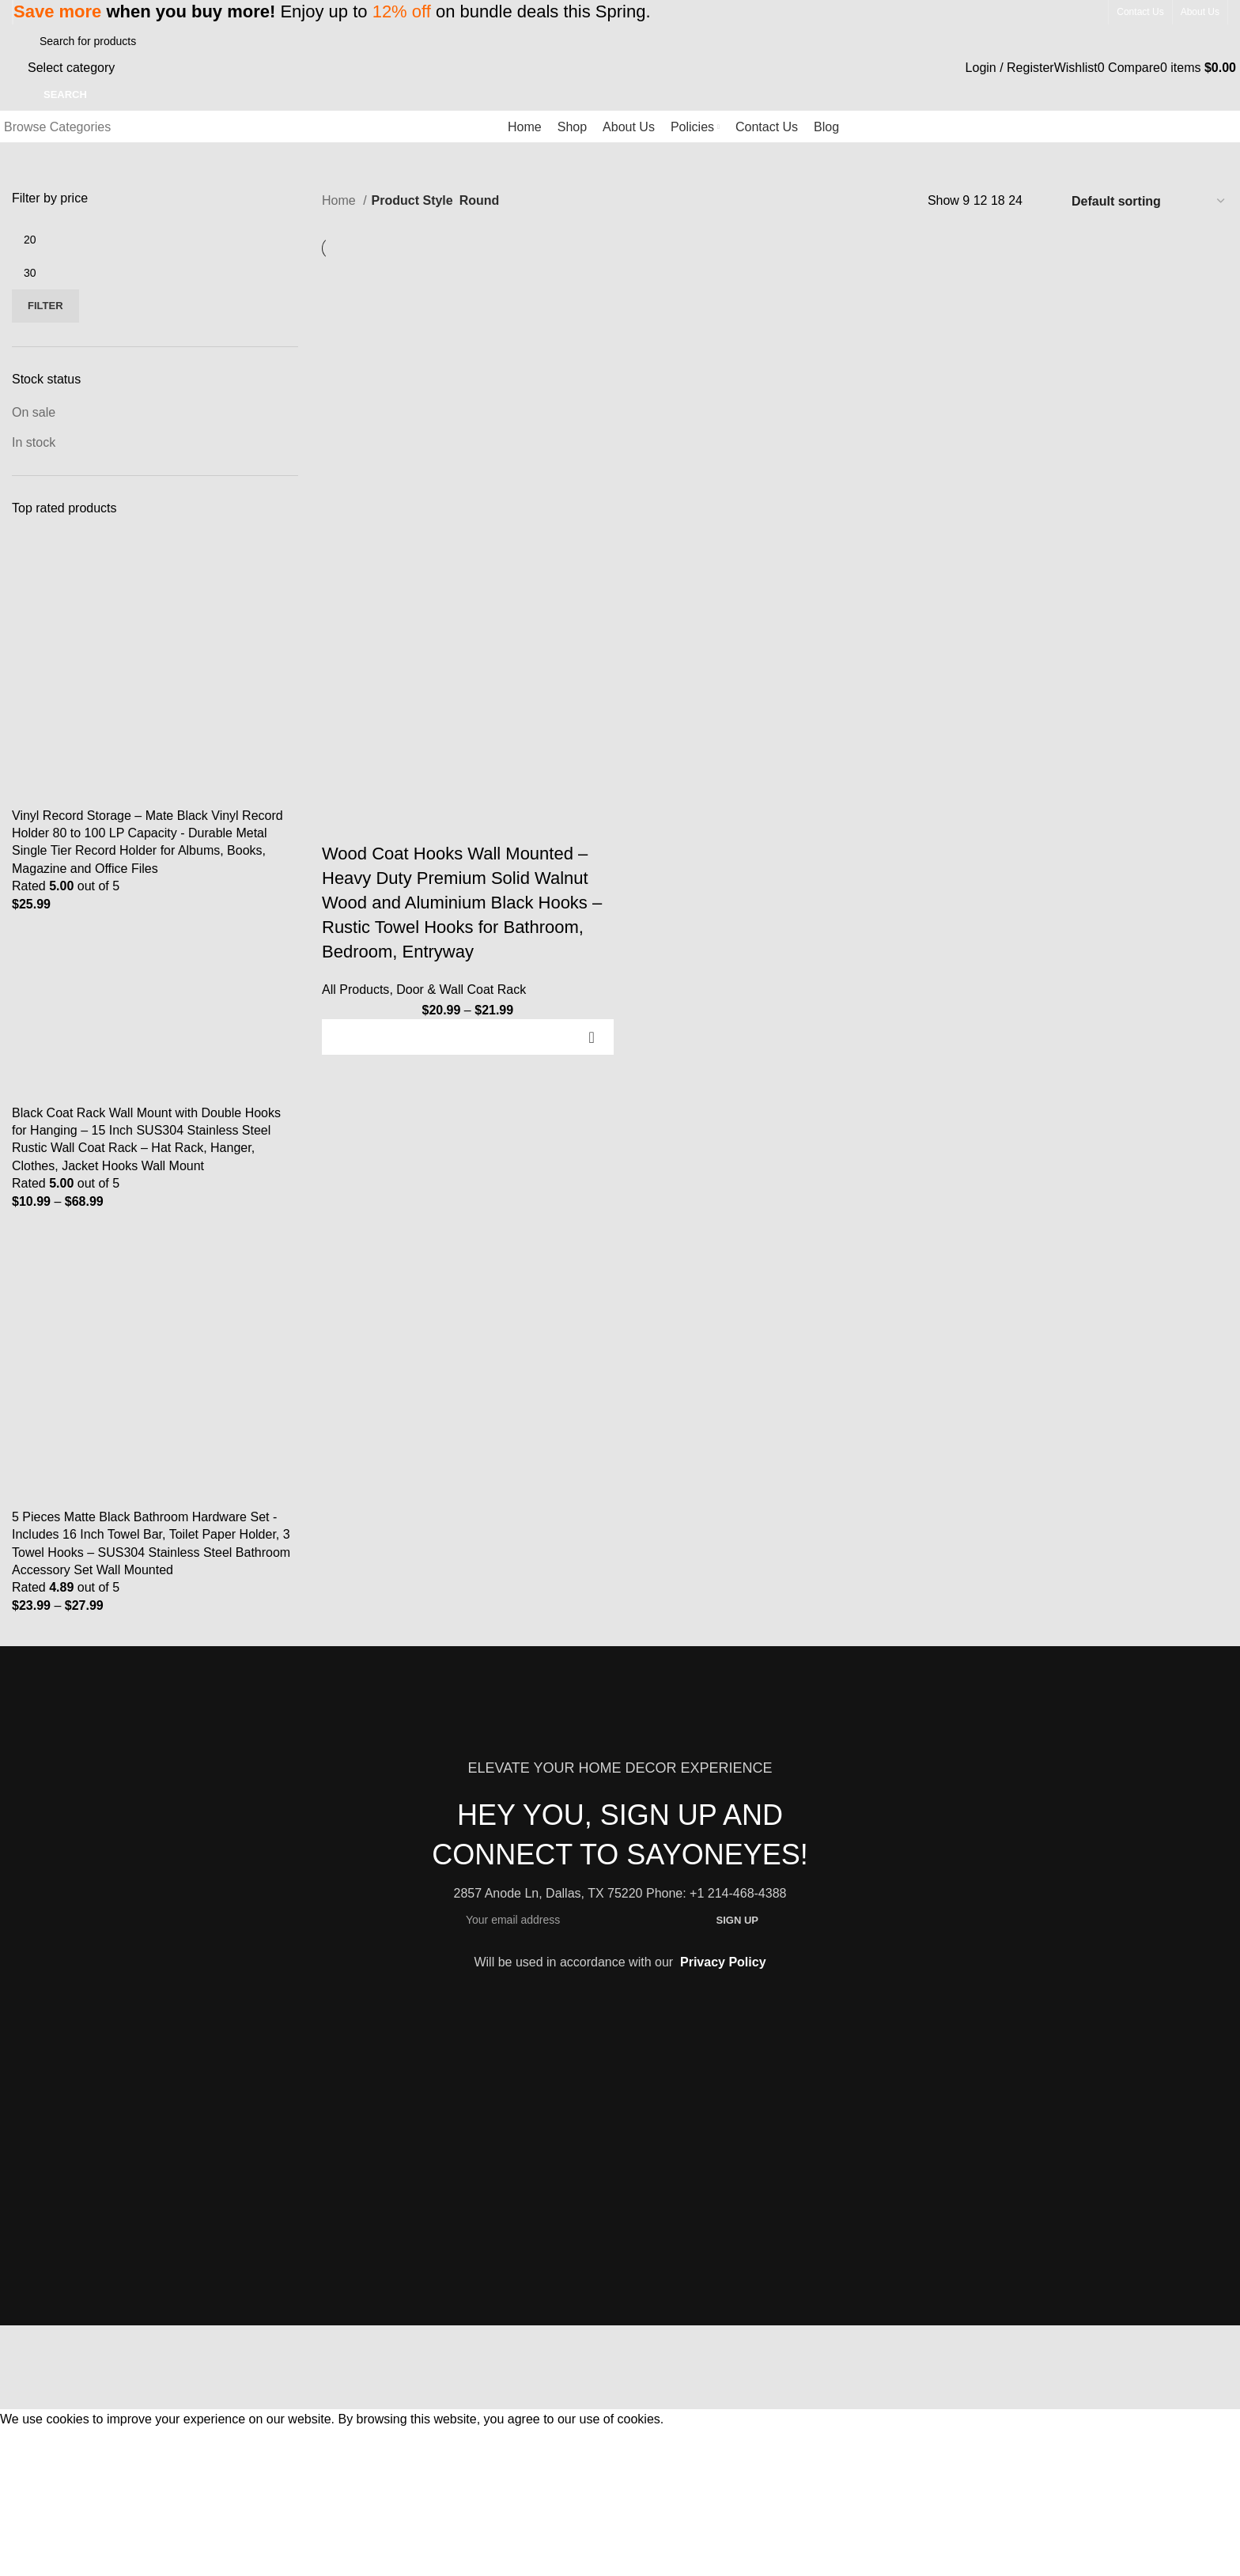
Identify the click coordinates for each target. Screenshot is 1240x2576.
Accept (30, 2443)
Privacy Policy (723, 1962)
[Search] (109, 41)
